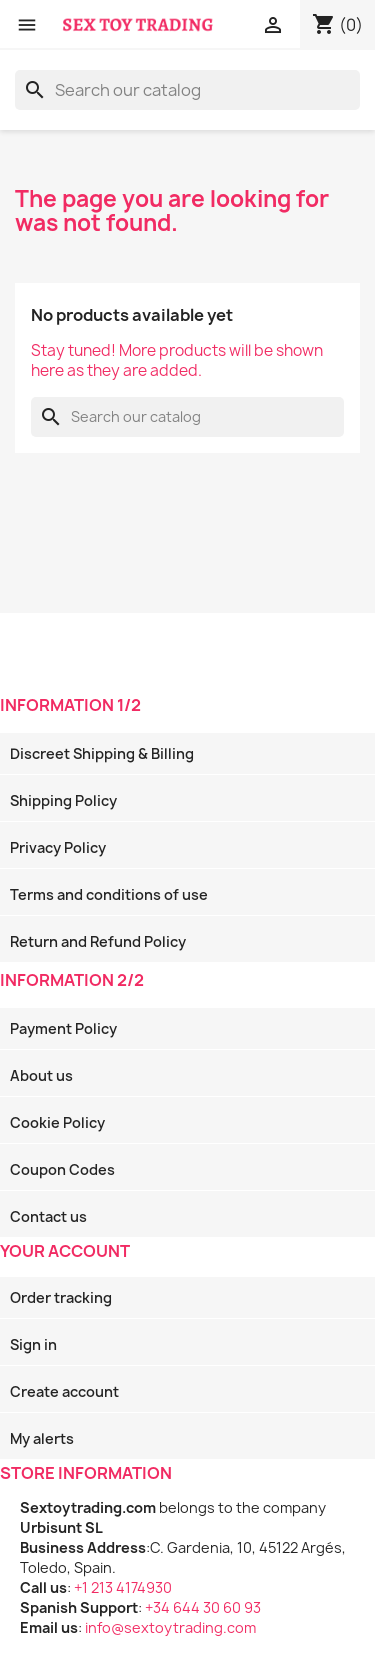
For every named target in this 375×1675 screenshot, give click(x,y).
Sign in (33, 1344)
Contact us (48, 1216)
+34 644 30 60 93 (203, 1607)
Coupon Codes (62, 1169)
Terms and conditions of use (109, 894)
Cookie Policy (57, 1122)
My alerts (42, 1438)
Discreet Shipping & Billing (102, 753)
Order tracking (61, 1297)
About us (41, 1075)
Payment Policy (63, 1028)
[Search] (187, 90)
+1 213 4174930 (123, 1587)
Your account (65, 1251)
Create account (64, 1391)
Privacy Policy (58, 847)
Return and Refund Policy (98, 941)
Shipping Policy (63, 800)
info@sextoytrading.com (170, 1627)
